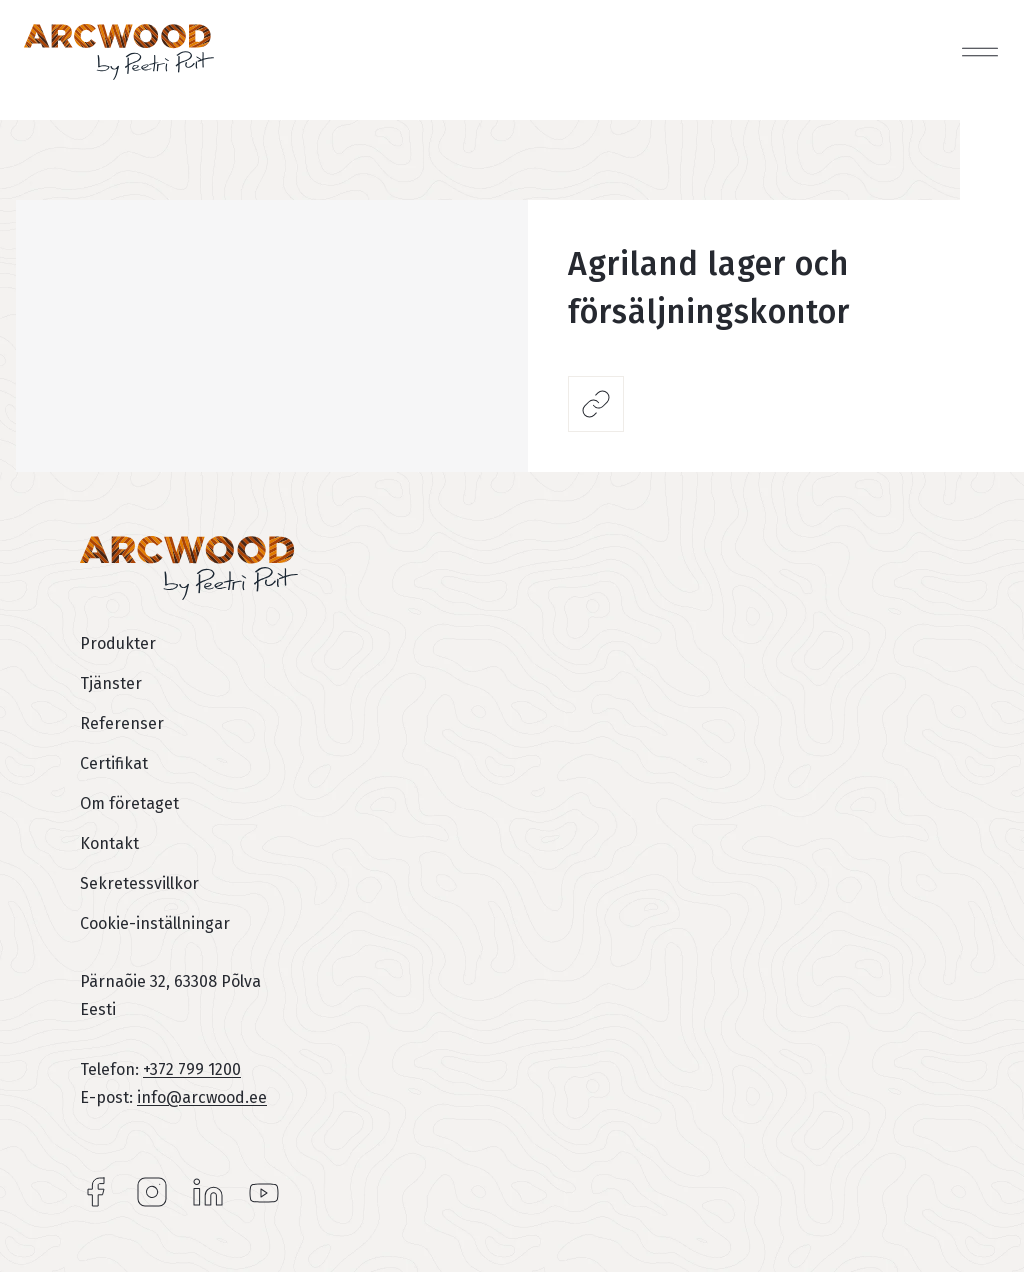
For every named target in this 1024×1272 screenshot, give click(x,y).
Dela (596, 404)
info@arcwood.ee (202, 1097)
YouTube (264, 1192)
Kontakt (109, 843)
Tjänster (111, 683)
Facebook (96, 1192)
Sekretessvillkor (139, 883)
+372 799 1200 (192, 1069)
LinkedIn (208, 1192)
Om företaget (129, 803)
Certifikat (114, 763)
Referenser (122, 723)
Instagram (152, 1192)
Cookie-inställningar (155, 923)
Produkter (118, 643)
